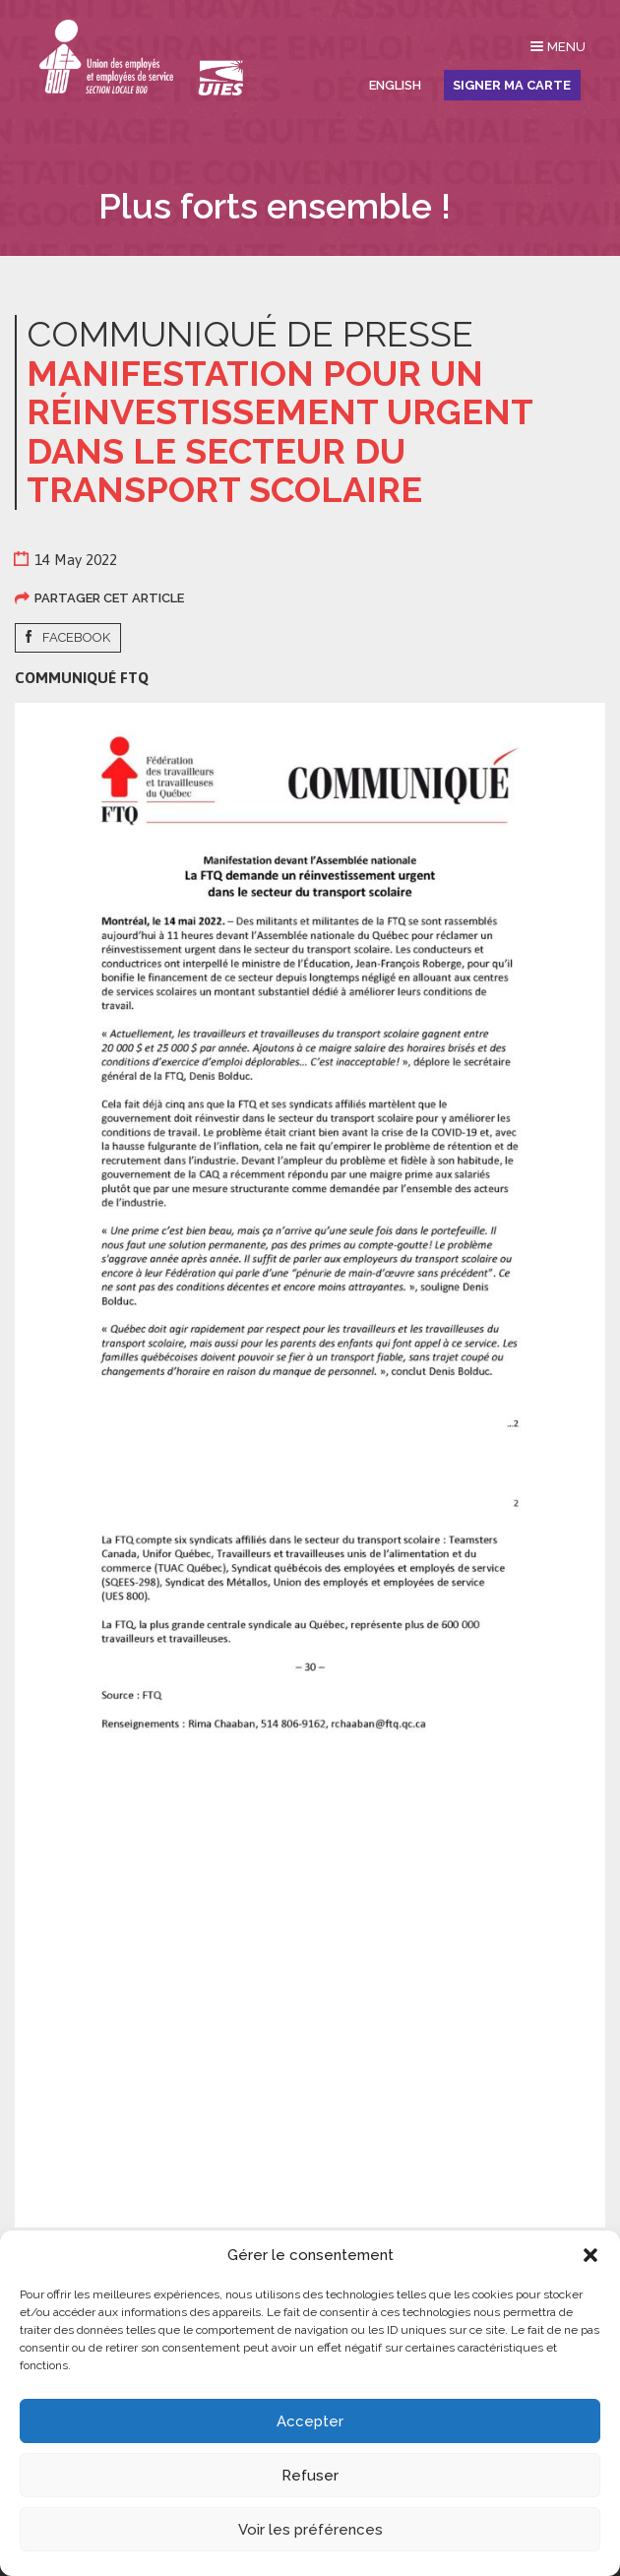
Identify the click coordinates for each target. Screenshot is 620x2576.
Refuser (310, 2475)
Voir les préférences (310, 2530)
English (395, 85)
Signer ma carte (512, 85)
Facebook (76, 637)
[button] (590, 2255)
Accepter (310, 2421)
